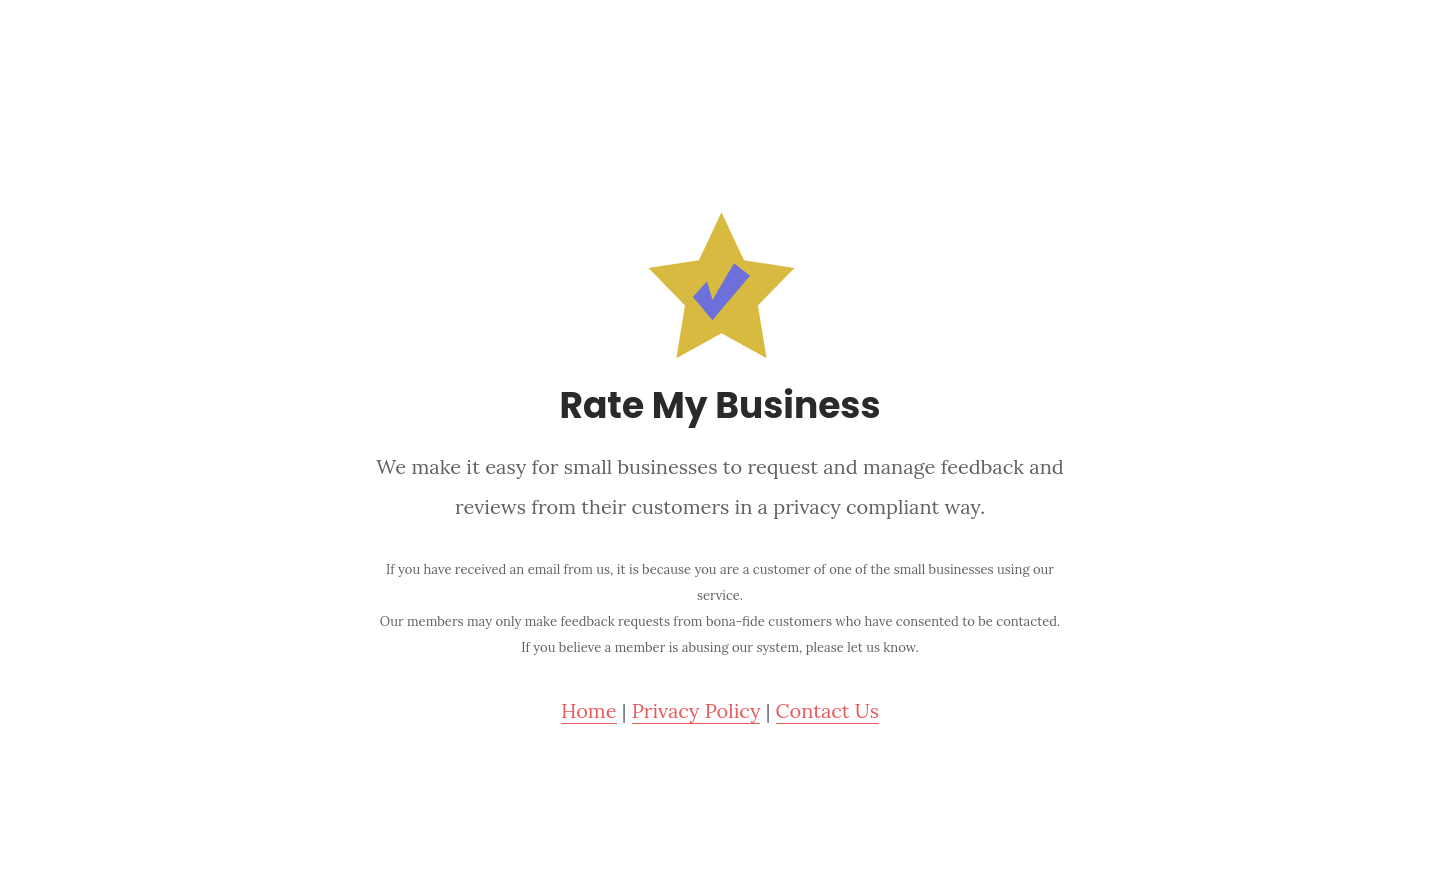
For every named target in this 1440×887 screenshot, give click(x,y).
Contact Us (827, 710)
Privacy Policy (696, 710)
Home (589, 710)
